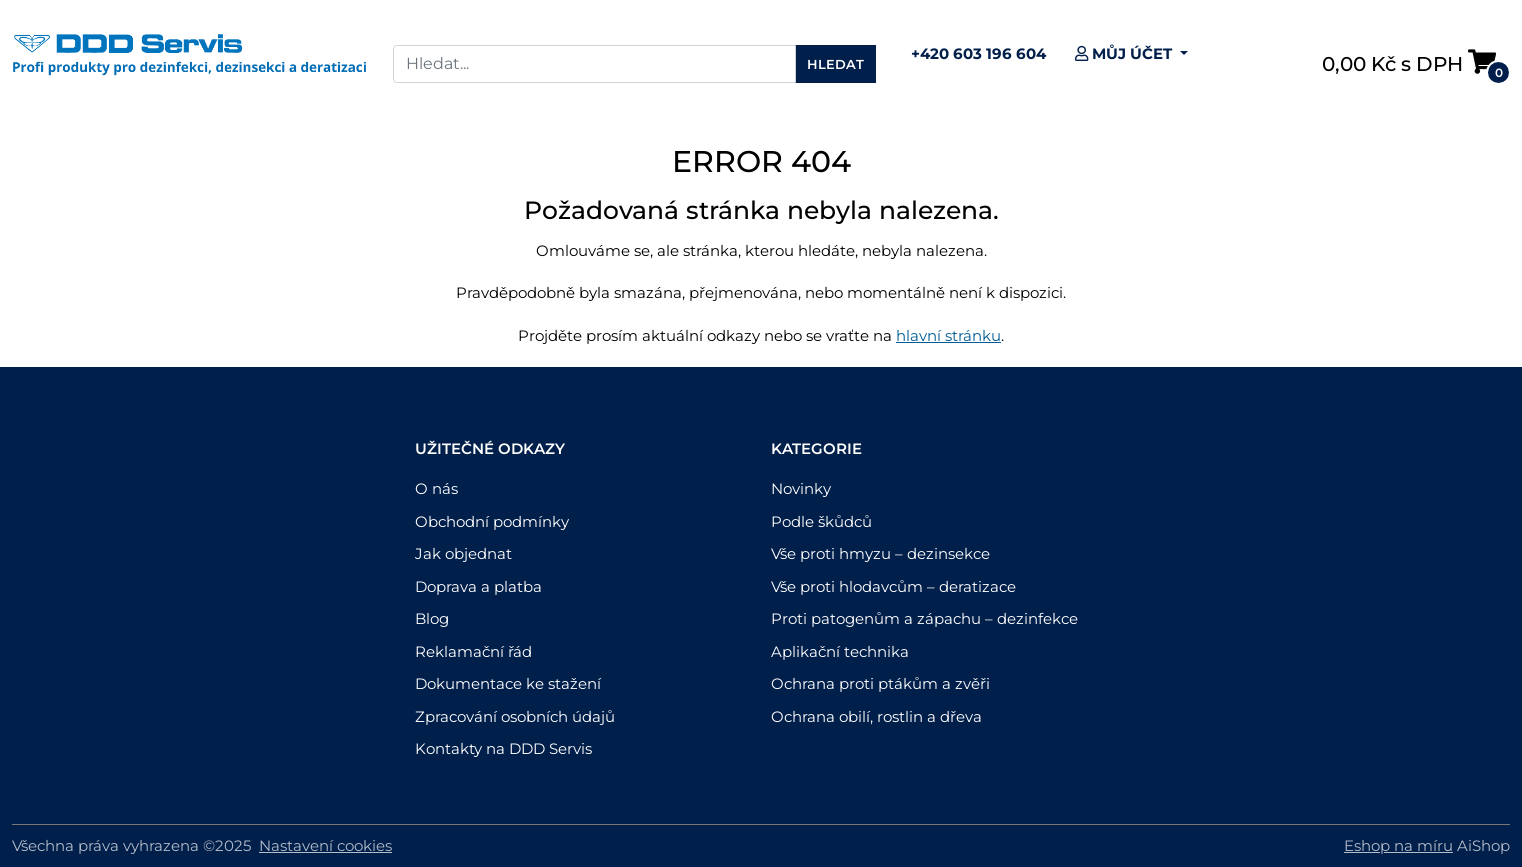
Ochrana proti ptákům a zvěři (880, 683)
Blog (432, 618)
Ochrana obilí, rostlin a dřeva (876, 716)
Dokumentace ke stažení (508, 683)
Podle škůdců (821, 521)
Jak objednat (463, 553)
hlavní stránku (948, 335)
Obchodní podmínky (492, 521)
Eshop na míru (1398, 845)
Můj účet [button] (1125, 53)
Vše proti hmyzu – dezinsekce (880, 553)
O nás (436, 488)
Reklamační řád (473, 651)
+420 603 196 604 (978, 53)
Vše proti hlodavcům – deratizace (893, 586)
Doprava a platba (478, 586)
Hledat (835, 64)
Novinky (801, 488)
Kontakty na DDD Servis (503, 748)
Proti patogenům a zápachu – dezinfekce (924, 618)
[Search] (594, 64)
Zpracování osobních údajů (515, 716)
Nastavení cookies (325, 845)
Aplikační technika (840, 651)
